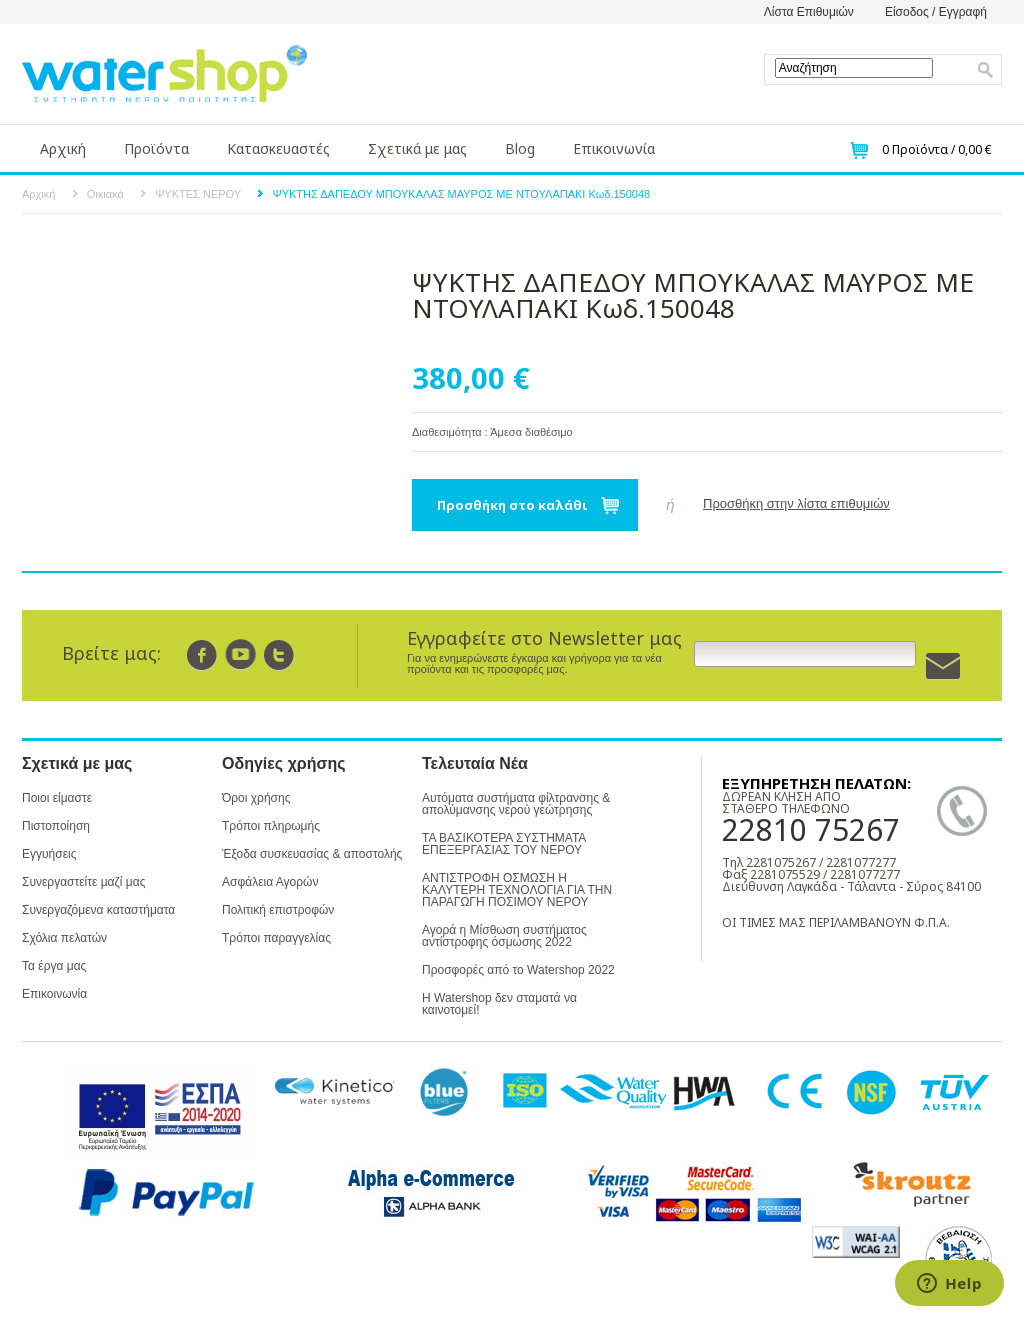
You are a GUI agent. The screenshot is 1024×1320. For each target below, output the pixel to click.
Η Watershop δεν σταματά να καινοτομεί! (499, 1004)
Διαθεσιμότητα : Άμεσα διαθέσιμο (492, 432)
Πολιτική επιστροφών (278, 910)
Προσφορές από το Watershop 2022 (518, 970)
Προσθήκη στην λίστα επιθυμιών (796, 503)
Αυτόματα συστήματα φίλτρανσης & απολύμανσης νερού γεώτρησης (516, 804)
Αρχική (63, 148)
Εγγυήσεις (49, 854)
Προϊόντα (156, 148)
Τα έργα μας (54, 966)
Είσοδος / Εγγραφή (936, 12)
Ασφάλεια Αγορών (270, 882)
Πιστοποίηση (56, 826)
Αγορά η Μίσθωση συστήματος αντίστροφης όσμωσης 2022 (504, 936)
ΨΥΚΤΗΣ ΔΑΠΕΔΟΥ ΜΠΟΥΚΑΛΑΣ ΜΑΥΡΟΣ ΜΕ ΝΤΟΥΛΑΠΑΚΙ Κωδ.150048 (461, 194)
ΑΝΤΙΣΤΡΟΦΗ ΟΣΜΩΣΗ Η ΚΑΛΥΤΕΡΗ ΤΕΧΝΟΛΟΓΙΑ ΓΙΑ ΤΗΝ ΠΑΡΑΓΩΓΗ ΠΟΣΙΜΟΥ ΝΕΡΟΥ (517, 890)
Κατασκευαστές (278, 148)
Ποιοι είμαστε (57, 798)
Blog (520, 148)
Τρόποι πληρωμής (271, 826)
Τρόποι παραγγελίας (276, 938)
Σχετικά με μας (417, 148)
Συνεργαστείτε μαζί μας (83, 882)
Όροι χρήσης (256, 798)
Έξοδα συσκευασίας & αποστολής (312, 854)
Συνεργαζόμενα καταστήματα (98, 910)
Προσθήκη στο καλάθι (512, 505)
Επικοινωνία (614, 148)
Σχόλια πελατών (64, 938)
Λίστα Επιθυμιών (809, 12)
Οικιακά (105, 194)
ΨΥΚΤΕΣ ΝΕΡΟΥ (198, 194)
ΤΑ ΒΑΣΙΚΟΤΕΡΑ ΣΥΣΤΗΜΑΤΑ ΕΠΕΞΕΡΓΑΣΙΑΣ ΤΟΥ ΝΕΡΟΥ (504, 844)
